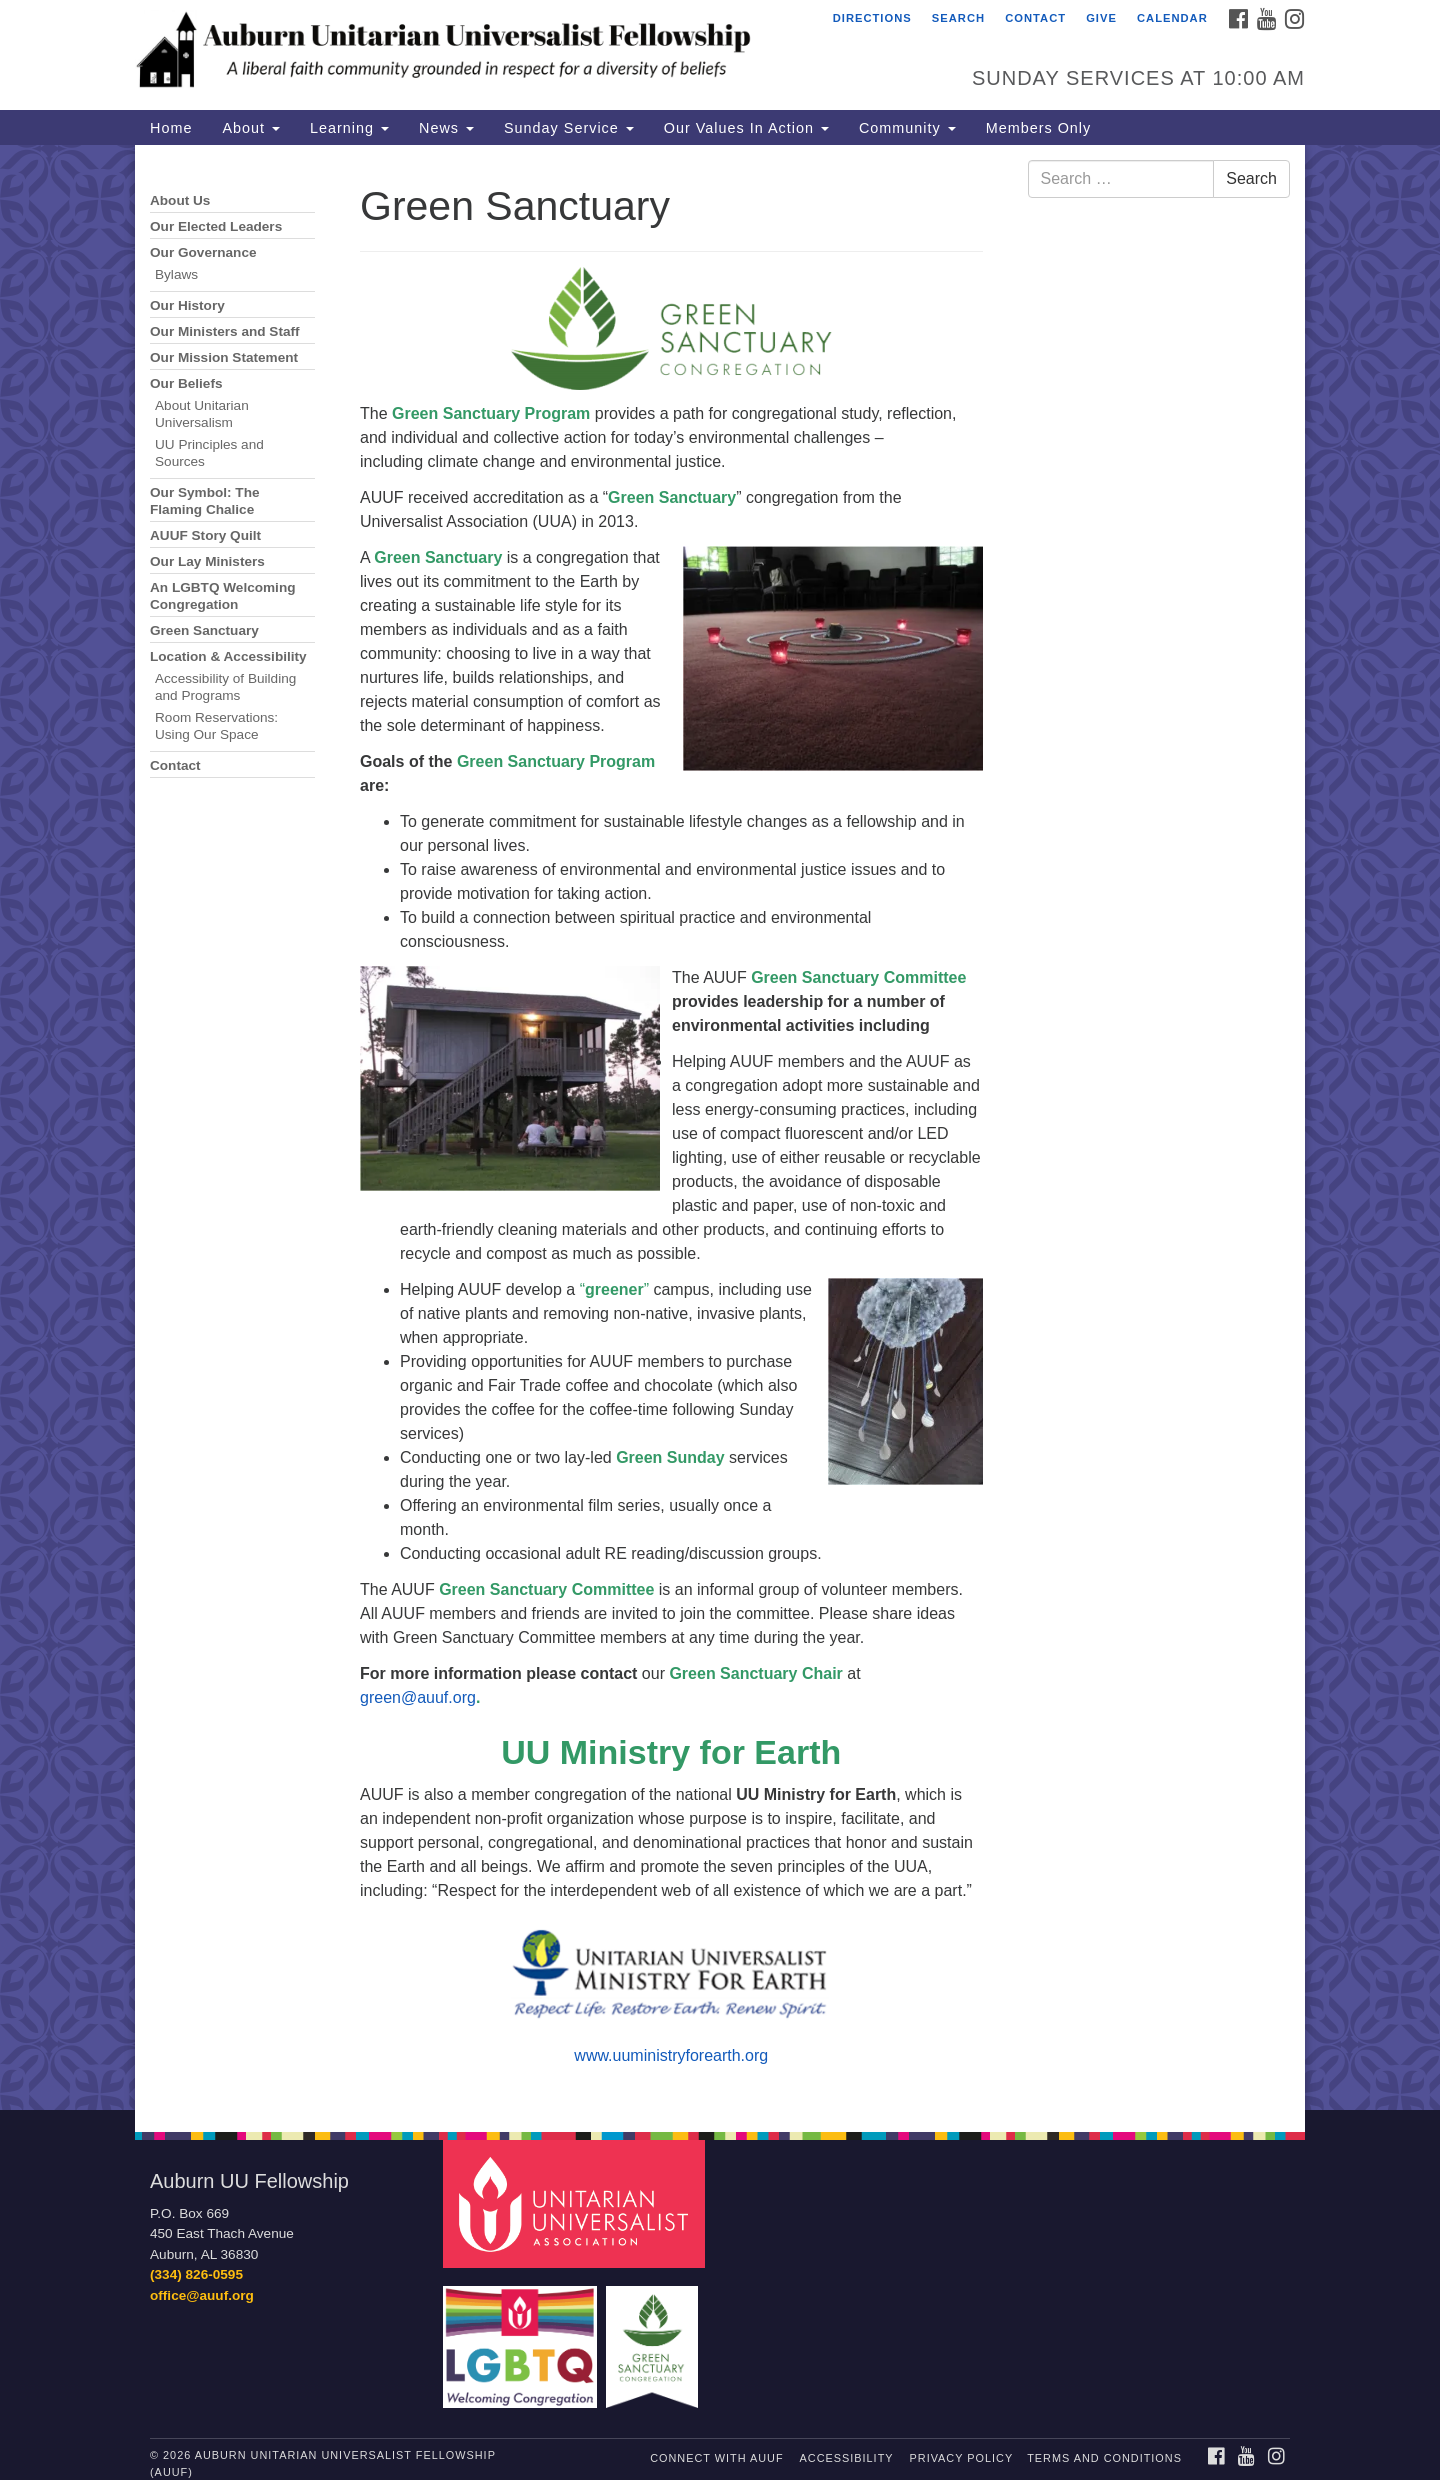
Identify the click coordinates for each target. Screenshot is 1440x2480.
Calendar (1172, 18)
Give (1101, 18)
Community (907, 128)
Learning (349, 128)
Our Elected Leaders (216, 226)
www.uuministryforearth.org (671, 2055)
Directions (872, 18)
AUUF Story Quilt (205, 535)
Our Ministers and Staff (225, 331)
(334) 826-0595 (196, 2274)
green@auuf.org (418, 1697)
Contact (1035, 18)
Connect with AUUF (716, 2458)
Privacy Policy (962, 2458)
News (446, 128)
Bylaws (176, 274)
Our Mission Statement (224, 357)
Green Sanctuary (204, 630)
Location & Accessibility (228, 656)
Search (958, 18)
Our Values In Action (746, 128)
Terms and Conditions (1104, 2458)
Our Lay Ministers (207, 561)
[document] (720, 1127)
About (251, 128)
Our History (187, 305)
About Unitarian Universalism (202, 414)
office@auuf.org (202, 2295)
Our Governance (203, 252)
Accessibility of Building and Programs (225, 687)
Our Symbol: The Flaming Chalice (205, 501)
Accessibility (847, 2458)
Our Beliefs (186, 383)
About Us (180, 200)
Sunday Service (569, 128)
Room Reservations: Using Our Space (216, 726)
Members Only (1039, 128)
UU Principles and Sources (209, 453)
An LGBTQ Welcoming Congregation (223, 596)
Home (171, 128)
